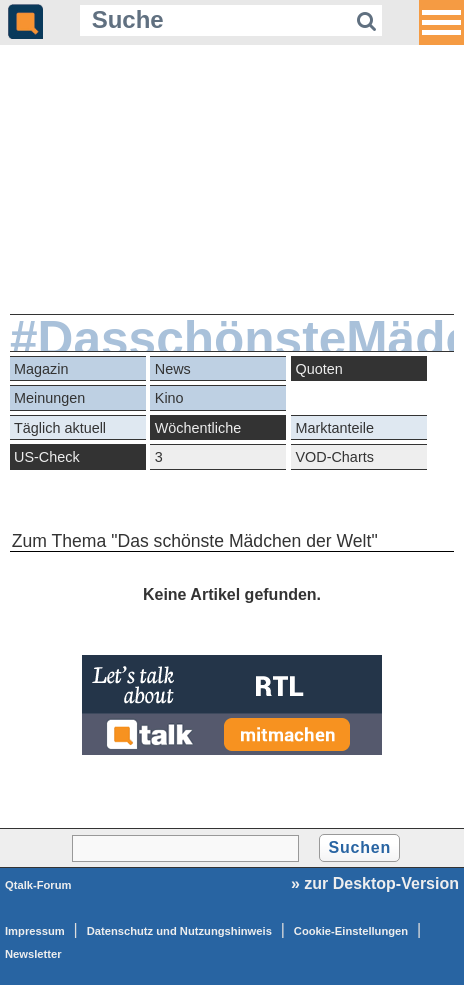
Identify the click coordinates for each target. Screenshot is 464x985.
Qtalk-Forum (38, 885)
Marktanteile (335, 428)
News (173, 369)
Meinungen (49, 398)
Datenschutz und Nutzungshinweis (179, 931)
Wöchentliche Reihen (198, 430)
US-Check (47, 457)
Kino (169, 398)
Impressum (35, 931)
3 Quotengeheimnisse (219, 459)
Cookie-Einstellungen (351, 931)
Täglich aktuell (60, 428)
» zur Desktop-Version (375, 883)
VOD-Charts (335, 457)
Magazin (41, 369)
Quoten (319, 369)
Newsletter (33, 954)
